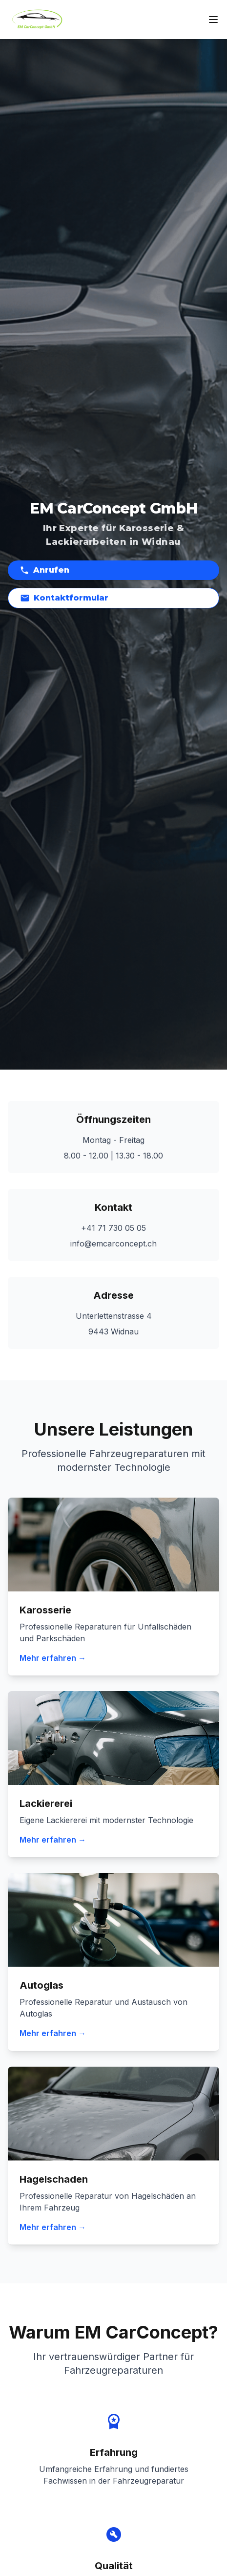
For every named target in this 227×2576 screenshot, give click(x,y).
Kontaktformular (64, 598)
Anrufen (44, 570)
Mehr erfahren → (53, 1658)
